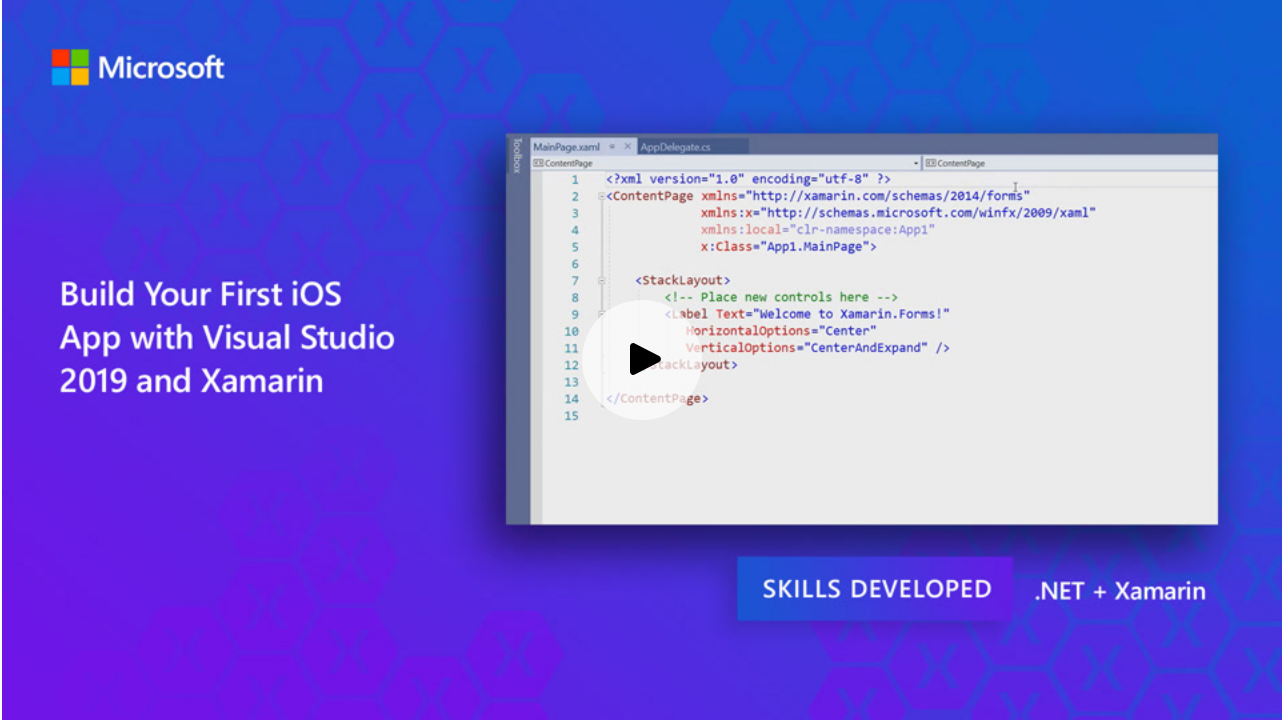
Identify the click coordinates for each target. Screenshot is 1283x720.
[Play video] (642, 360)
